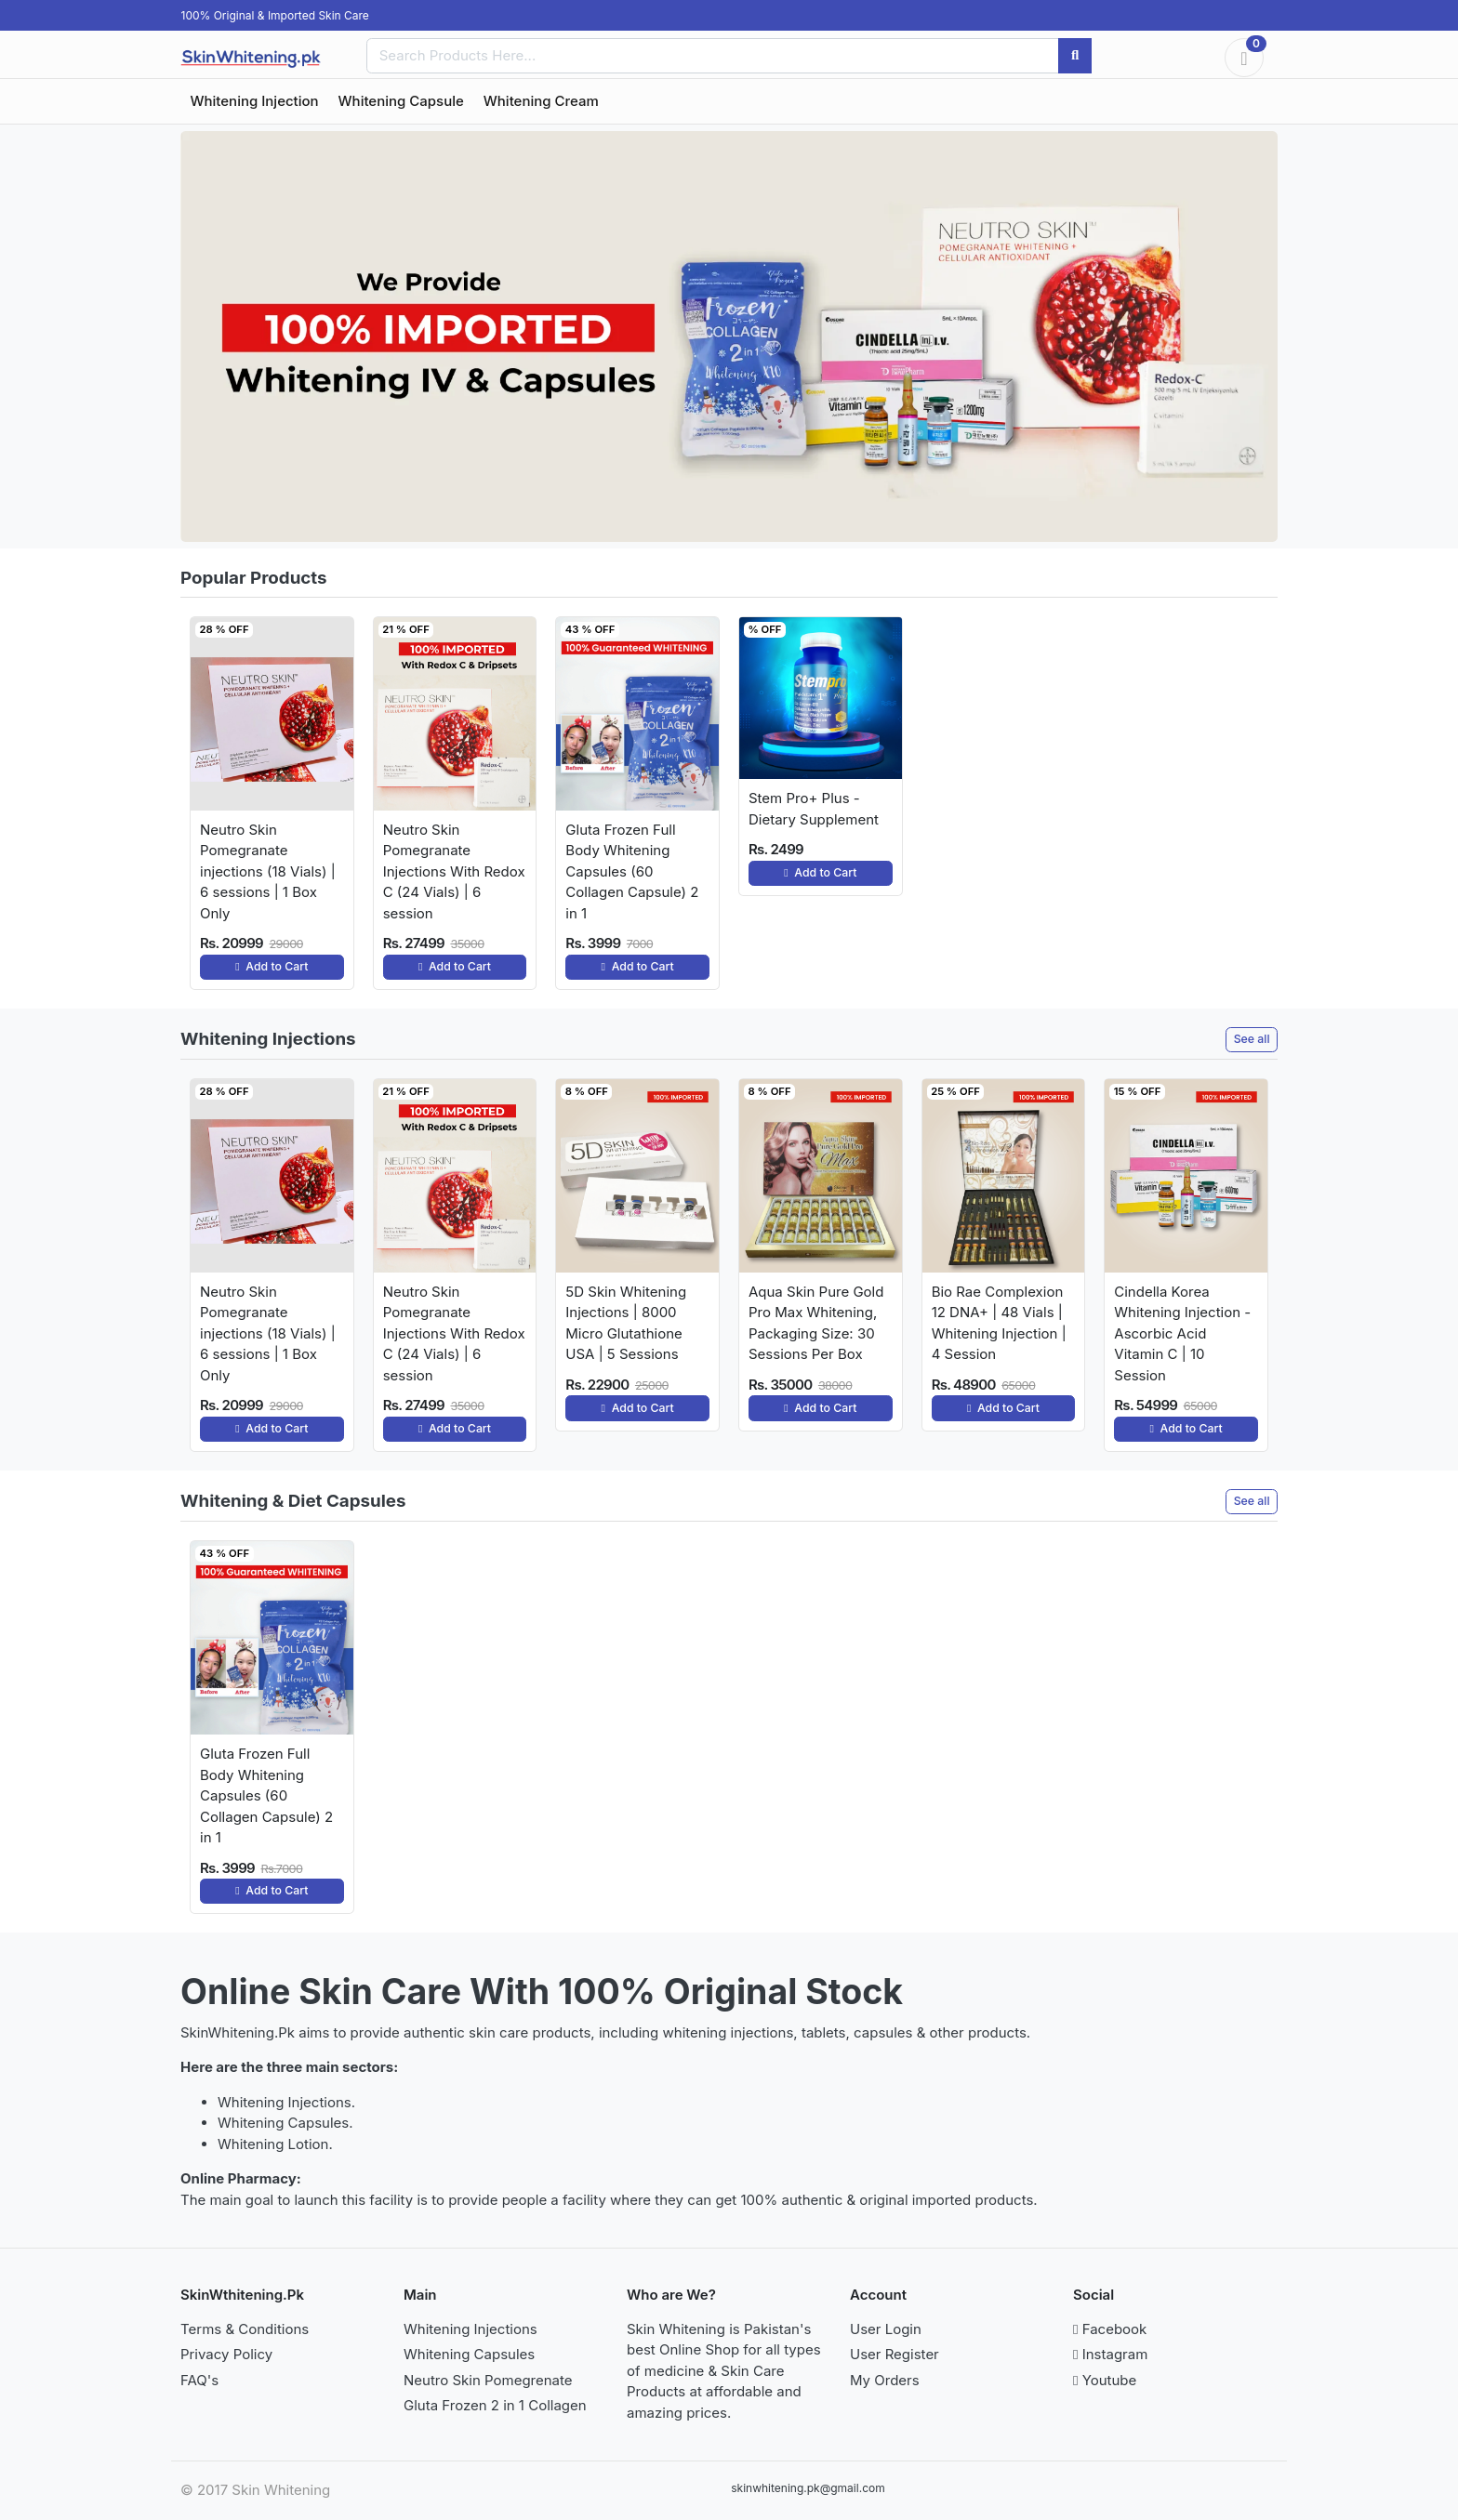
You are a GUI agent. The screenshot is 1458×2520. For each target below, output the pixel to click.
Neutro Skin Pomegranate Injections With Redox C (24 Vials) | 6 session (454, 871)
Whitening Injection (255, 101)
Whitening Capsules (469, 2354)
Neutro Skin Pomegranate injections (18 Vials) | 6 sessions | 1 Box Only (268, 871)
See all (1252, 1039)
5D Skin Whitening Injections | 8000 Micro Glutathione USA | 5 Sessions (625, 1323)
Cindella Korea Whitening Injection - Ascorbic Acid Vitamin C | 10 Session (1182, 1333)
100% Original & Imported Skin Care (275, 15)
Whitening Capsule (401, 101)
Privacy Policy (226, 2354)
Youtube (1104, 2380)
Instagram (1110, 2354)
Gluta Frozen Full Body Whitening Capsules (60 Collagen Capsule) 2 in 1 (631, 871)
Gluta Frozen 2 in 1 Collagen (495, 2405)
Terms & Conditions (244, 2329)
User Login (885, 2329)
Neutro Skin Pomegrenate (488, 2380)
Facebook (1110, 2329)
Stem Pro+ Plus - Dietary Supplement (814, 808)
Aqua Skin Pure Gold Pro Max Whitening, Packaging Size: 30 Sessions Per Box (816, 1323)
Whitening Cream (541, 101)
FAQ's (199, 2380)
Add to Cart (271, 966)
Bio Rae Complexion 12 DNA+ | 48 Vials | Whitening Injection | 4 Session (999, 1323)
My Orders (885, 2380)
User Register (894, 2354)
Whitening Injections (470, 2329)
